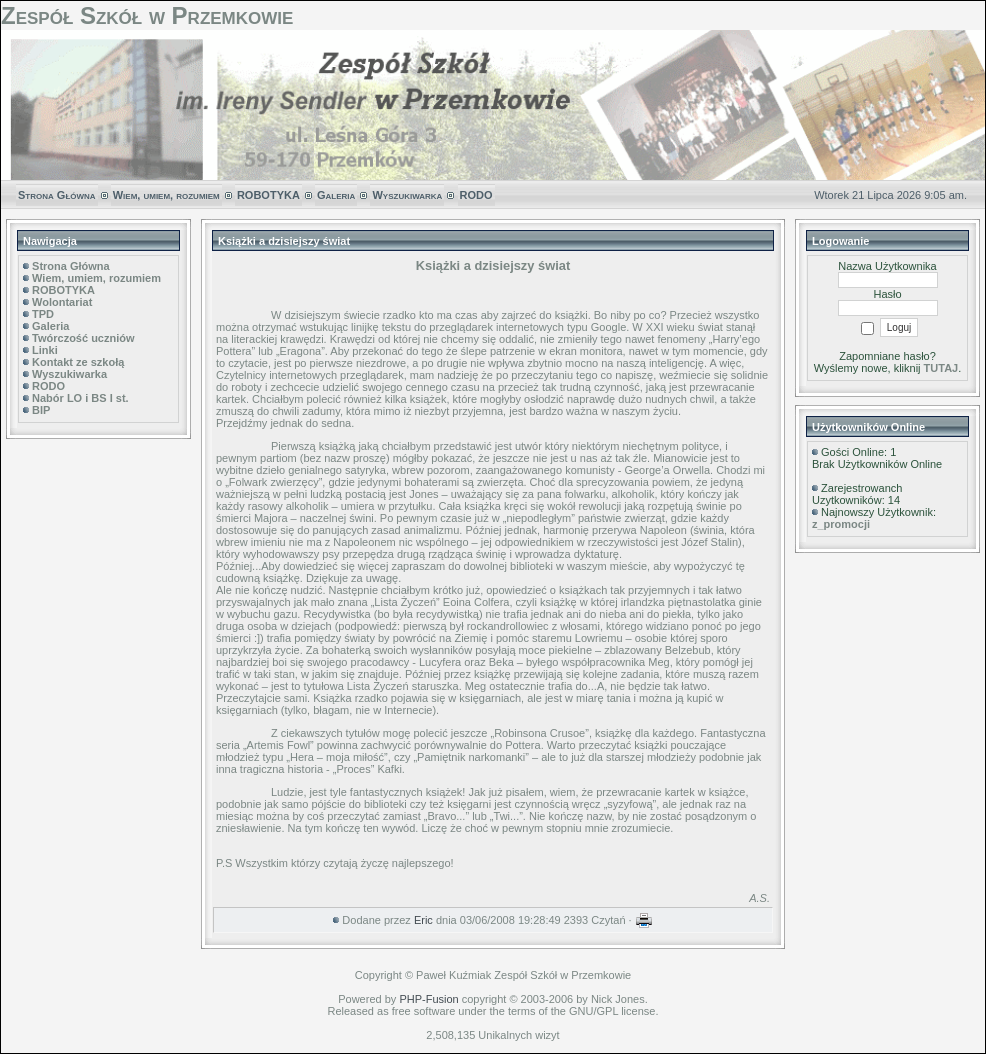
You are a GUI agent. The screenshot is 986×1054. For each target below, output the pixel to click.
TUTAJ (941, 368)
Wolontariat (62, 302)
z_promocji (841, 524)
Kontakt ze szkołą (78, 362)
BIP (41, 410)
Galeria (336, 195)
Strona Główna (57, 195)
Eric (423, 920)
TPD (43, 314)
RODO (476, 195)
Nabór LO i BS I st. (80, 398)
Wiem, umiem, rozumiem (166, 195)
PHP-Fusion (428, 999)
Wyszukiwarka (407, 195)
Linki (45, 350)
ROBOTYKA (268, 195)
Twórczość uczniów (83, 338)
